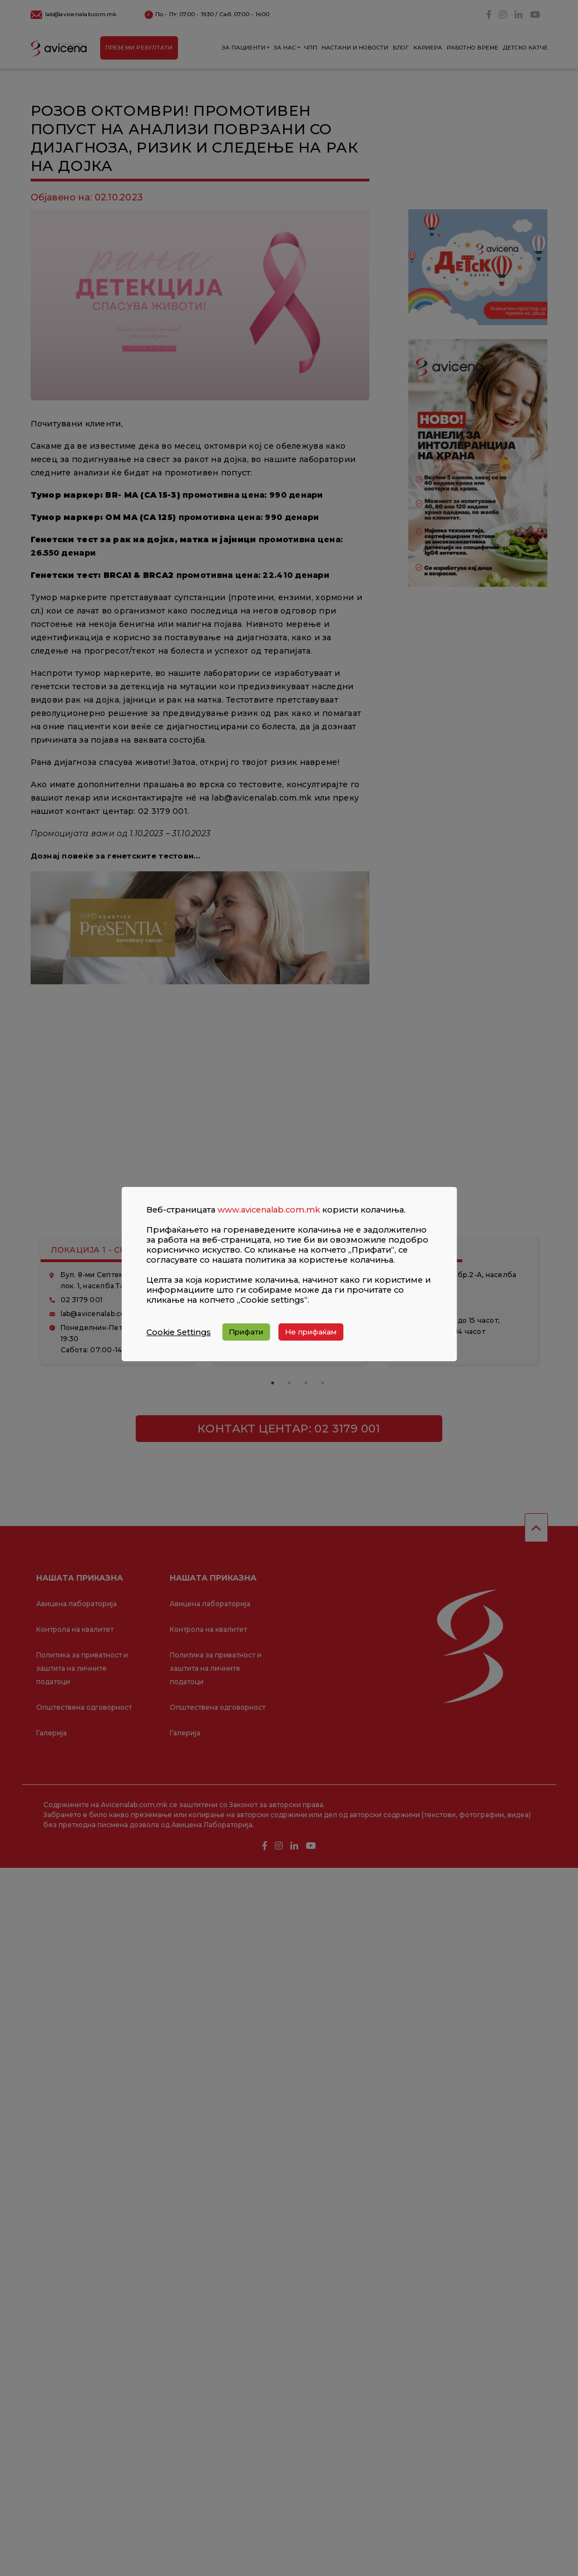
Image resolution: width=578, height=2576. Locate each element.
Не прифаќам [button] (311, 1331)
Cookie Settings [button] (178, 1332)
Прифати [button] (246, 1331)
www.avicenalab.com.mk (269, 1210)
